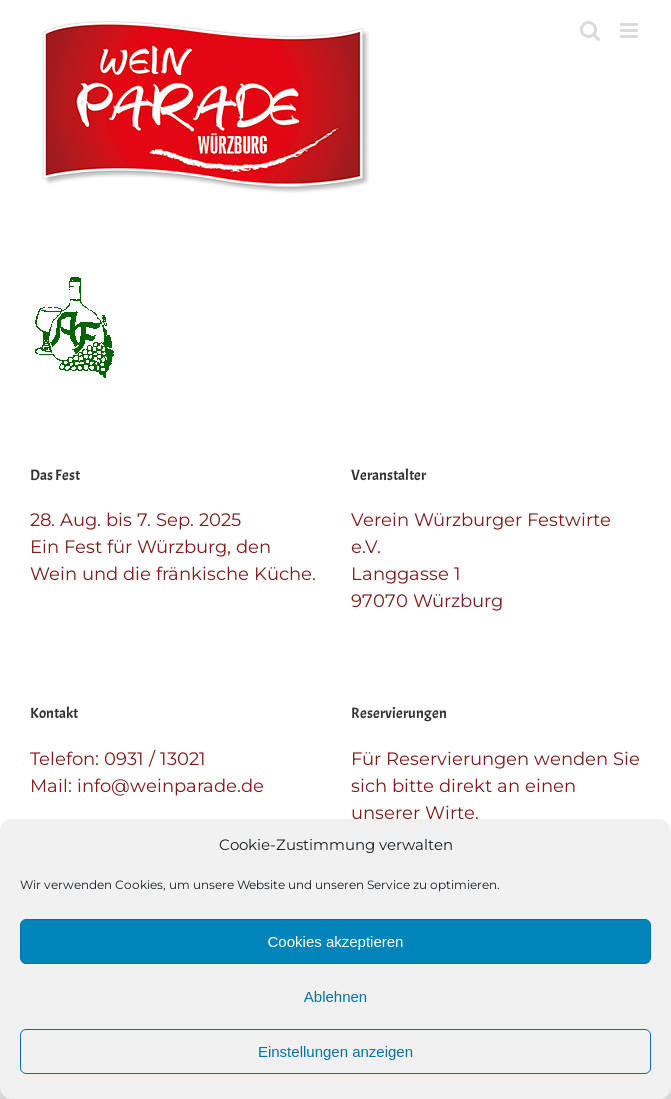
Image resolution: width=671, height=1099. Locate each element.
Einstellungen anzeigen (335, 1051)
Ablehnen (335, 996)
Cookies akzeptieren (336, 941)
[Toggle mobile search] (590, 30)
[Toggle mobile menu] (630, 30)
